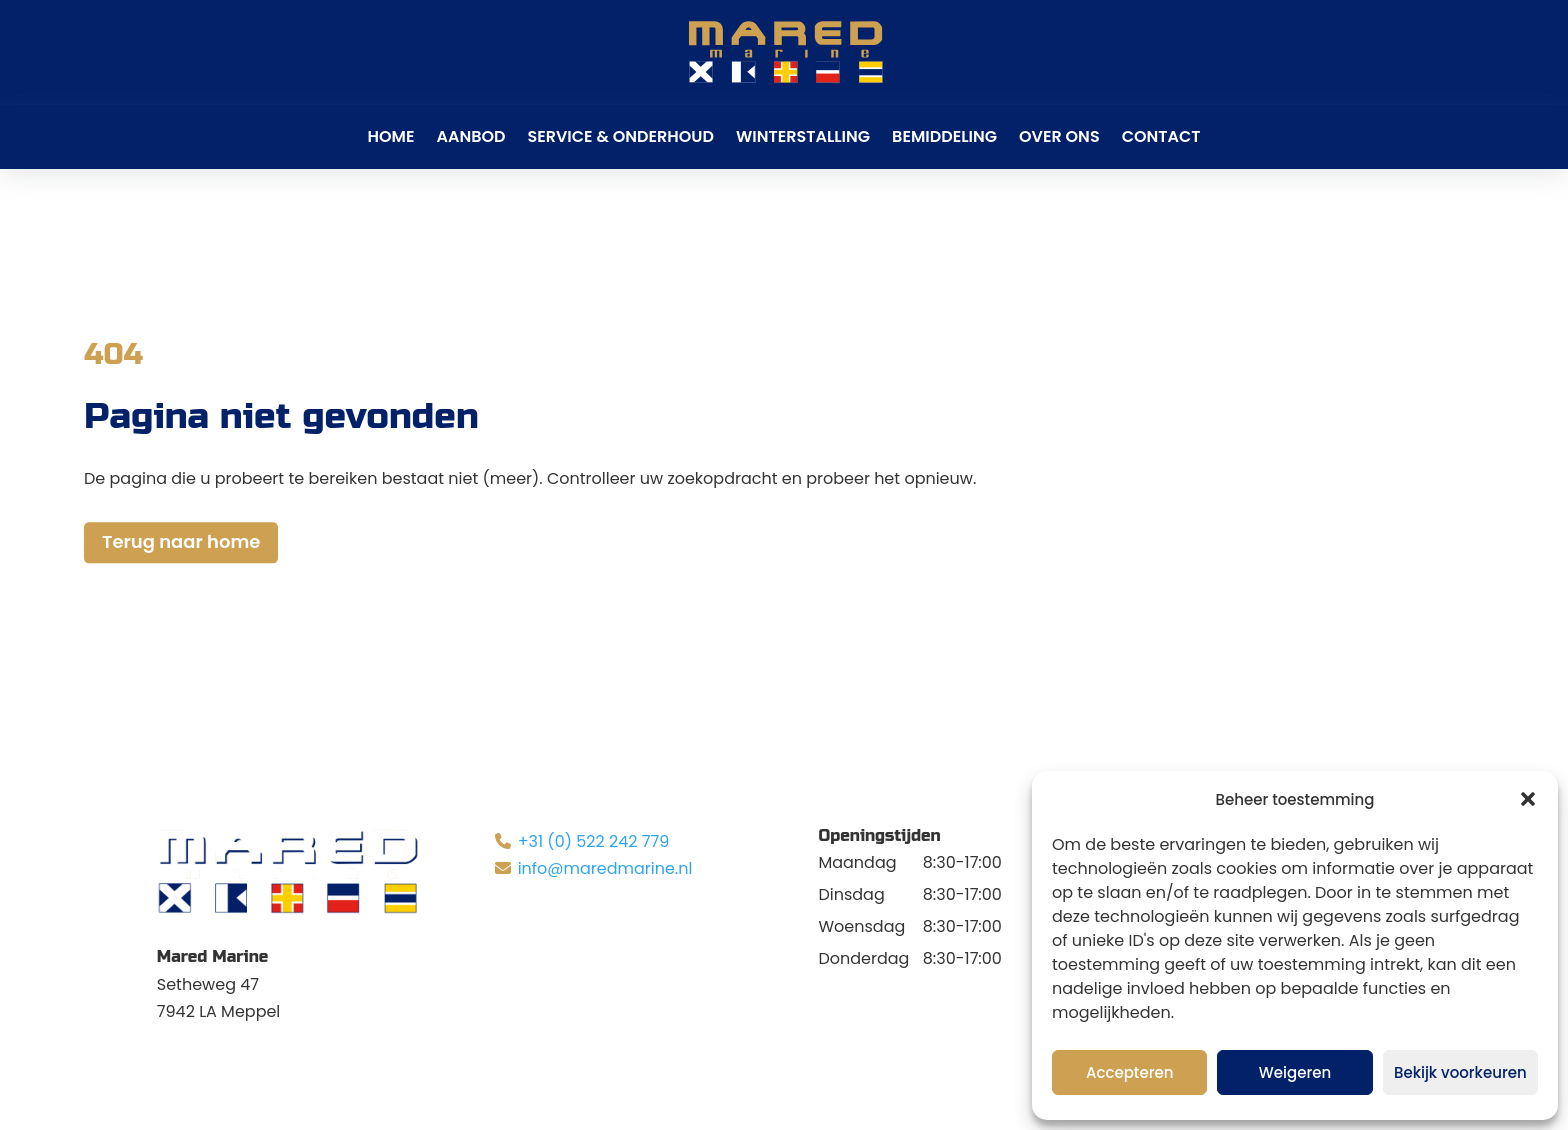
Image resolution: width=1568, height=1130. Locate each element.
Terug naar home (181, 542)
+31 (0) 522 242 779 (594, 841)
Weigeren (1295, 1072)
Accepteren (1129, 1072)
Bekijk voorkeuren (1460, 1072)
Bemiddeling (944, 136)
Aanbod (470, 136)
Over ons (1059, 136)
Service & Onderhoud (620, 136)
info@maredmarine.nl (605, 868)
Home (391, 136)
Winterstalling (803, 136)
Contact (1161, 136)
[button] (1528, 799)
